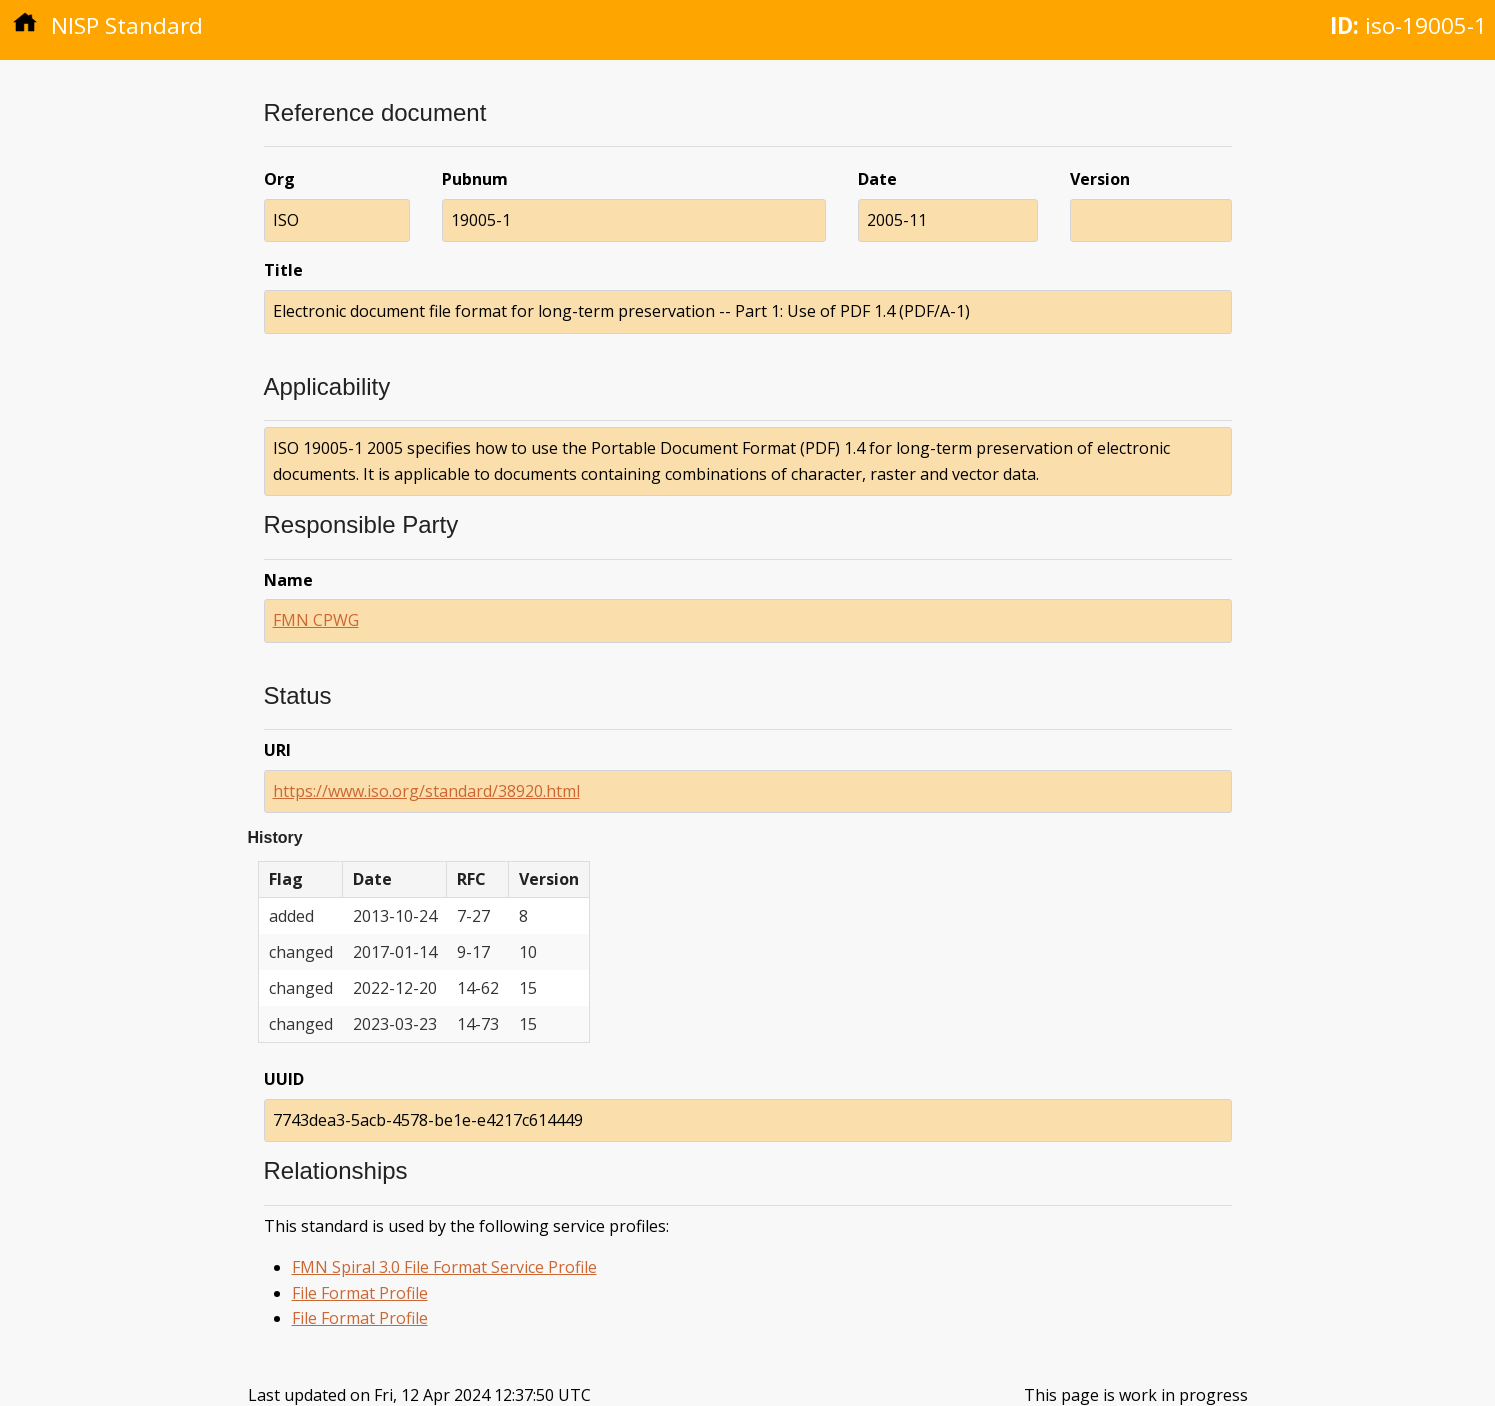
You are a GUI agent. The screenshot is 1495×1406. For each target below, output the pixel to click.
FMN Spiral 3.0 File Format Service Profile (444, 1267)
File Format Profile (360, 1293)
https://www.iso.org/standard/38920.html (426, 791)
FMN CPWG (316, 620)
